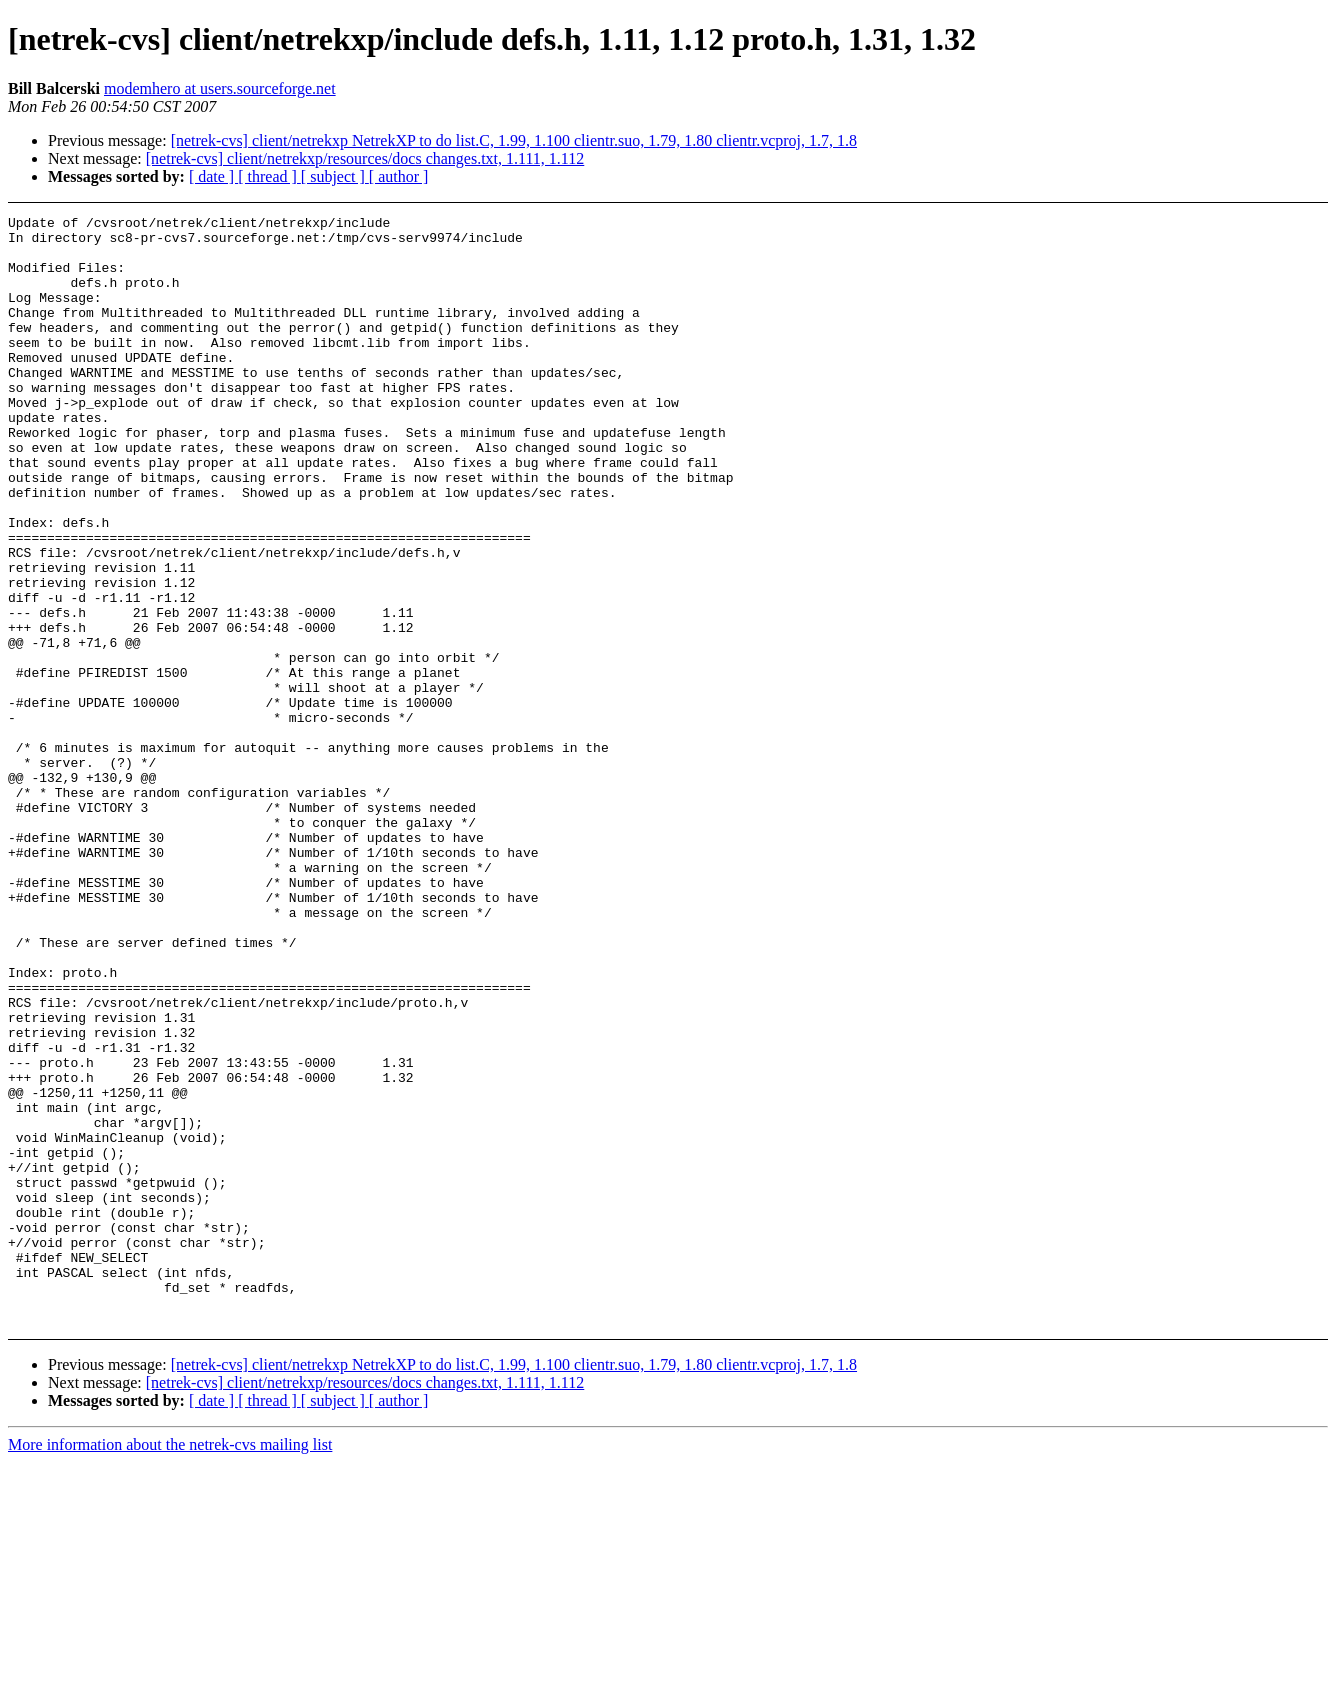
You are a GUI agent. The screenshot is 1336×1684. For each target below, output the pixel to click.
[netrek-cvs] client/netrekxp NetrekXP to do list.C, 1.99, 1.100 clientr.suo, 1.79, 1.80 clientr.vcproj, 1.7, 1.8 (514, 140)
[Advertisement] (1192, 265)
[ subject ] (335, 176)
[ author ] (399, 176)
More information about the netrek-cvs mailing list (170, 1666)
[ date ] (213, 176)
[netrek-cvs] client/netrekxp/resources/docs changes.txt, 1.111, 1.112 (365, 158)
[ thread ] (269, 176)
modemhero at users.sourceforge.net (220, 88)
